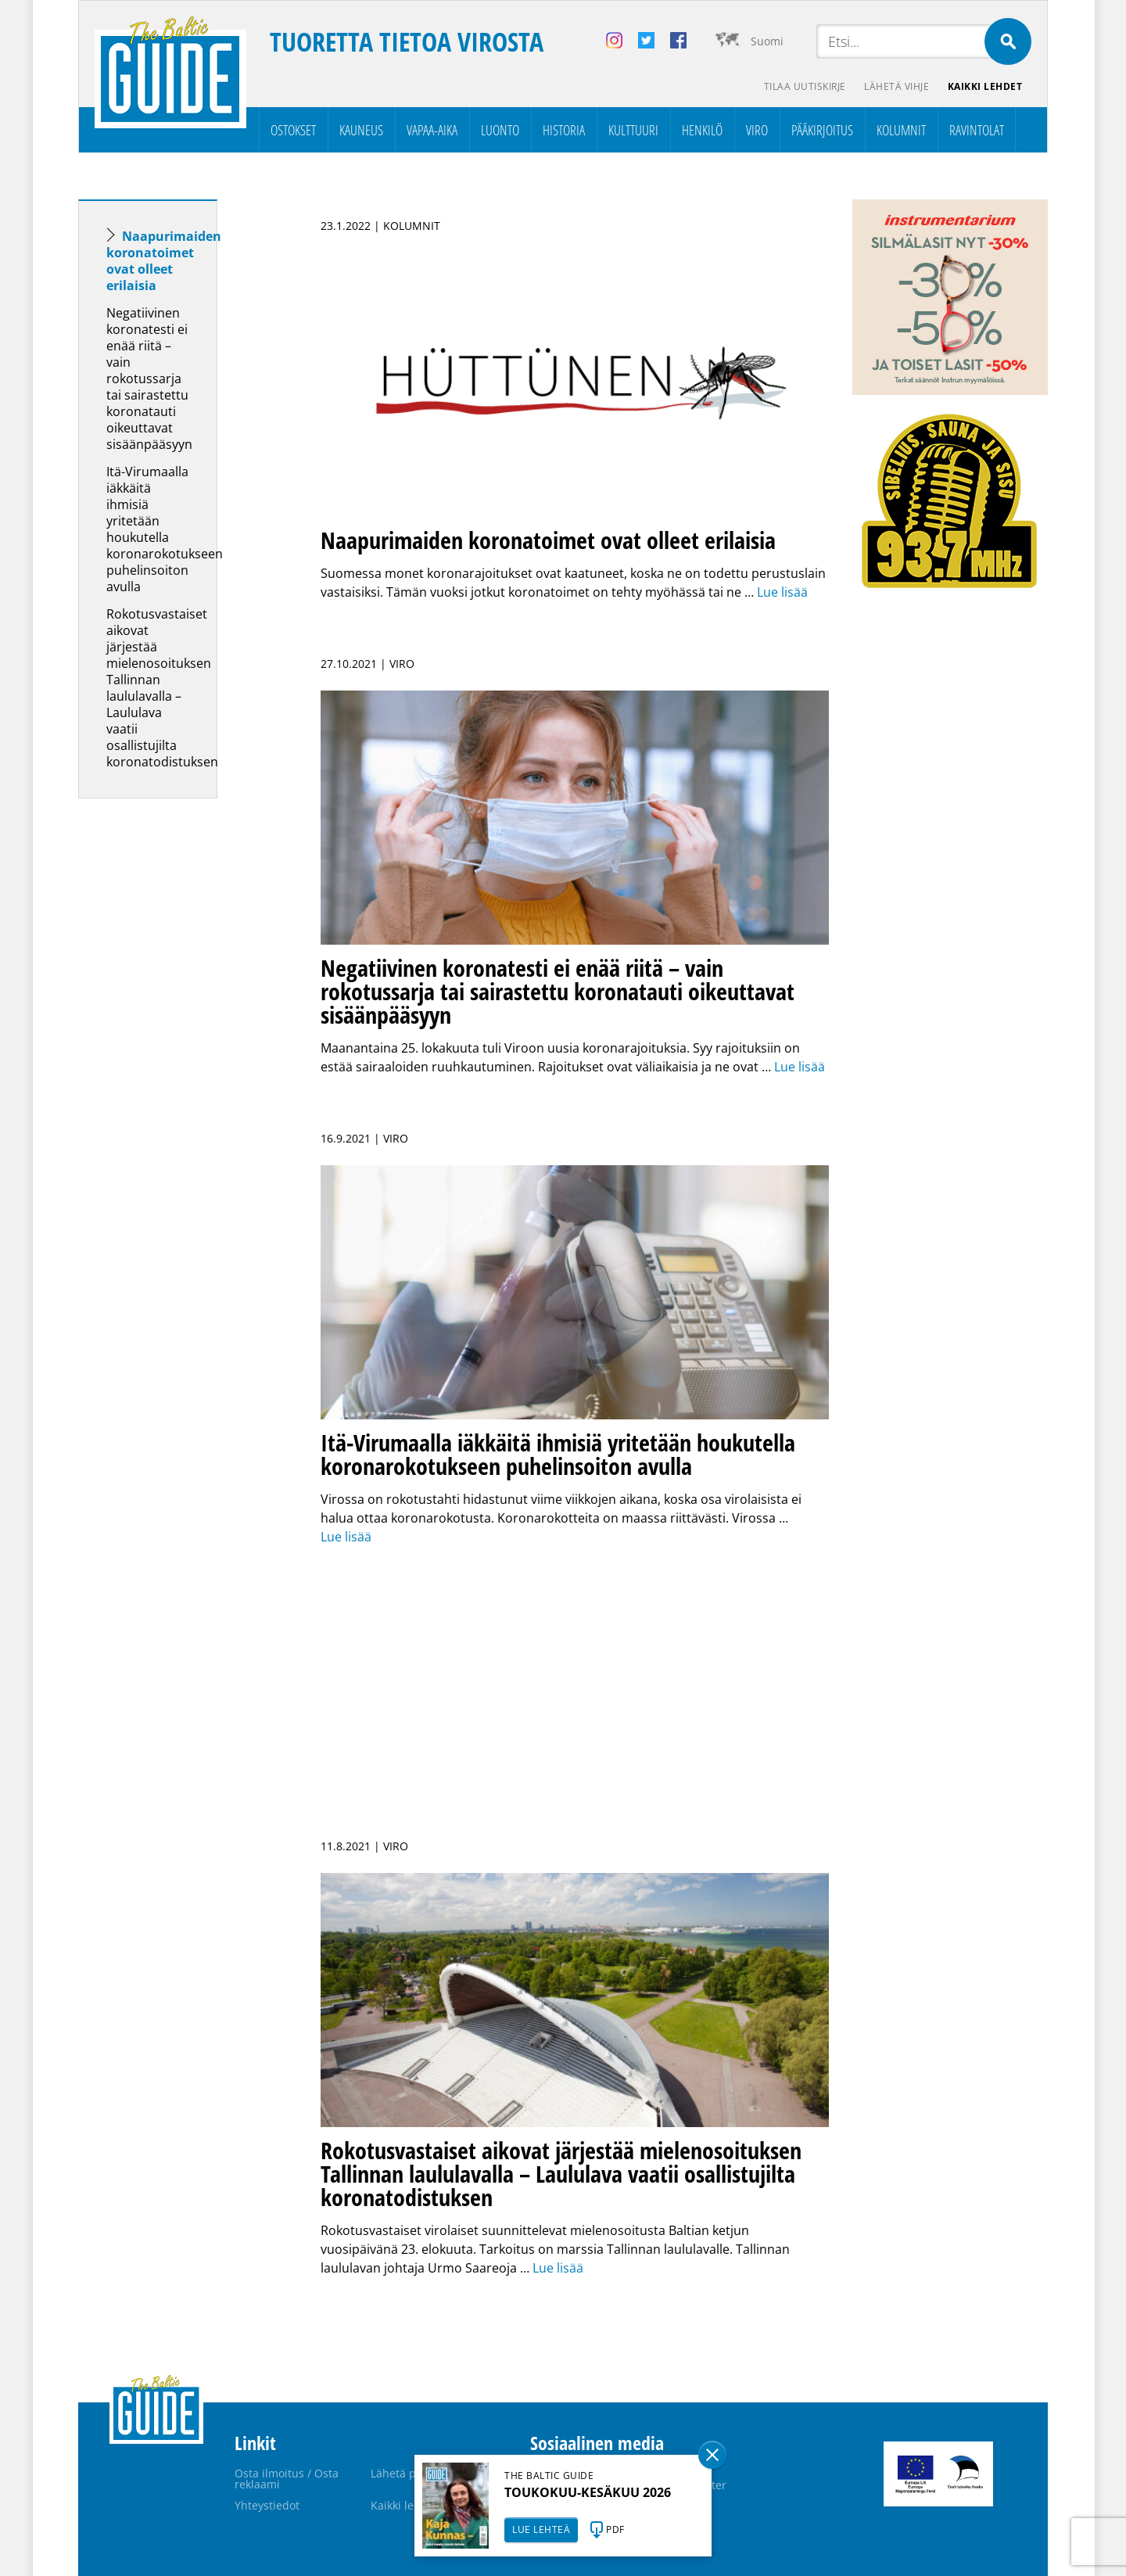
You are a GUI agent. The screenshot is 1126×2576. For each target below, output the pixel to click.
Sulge (712, 2455)
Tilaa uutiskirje (804, 86)
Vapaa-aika (432, 129)
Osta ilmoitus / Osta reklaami (287, 2479)
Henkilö (702, 129)
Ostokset (293, 129)
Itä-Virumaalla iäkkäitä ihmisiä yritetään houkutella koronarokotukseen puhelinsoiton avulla (164, 529)
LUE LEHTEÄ (541, 2529)
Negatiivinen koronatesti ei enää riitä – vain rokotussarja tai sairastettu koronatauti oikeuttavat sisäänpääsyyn (149, 378)
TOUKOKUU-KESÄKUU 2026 (587, 2492)
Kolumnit (901, 129)
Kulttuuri (633, 129)
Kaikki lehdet (985, 86)
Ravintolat (976, 129)
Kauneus (361, 129)
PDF (615, 2529)
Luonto (500, 129)
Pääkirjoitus (822, 129)
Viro (757, 129)
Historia (564, 129)
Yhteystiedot (267, 2505)
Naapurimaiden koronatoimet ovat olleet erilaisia (163, 261)
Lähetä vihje (896, 86)
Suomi (767, 41)
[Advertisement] (176, 1056)
